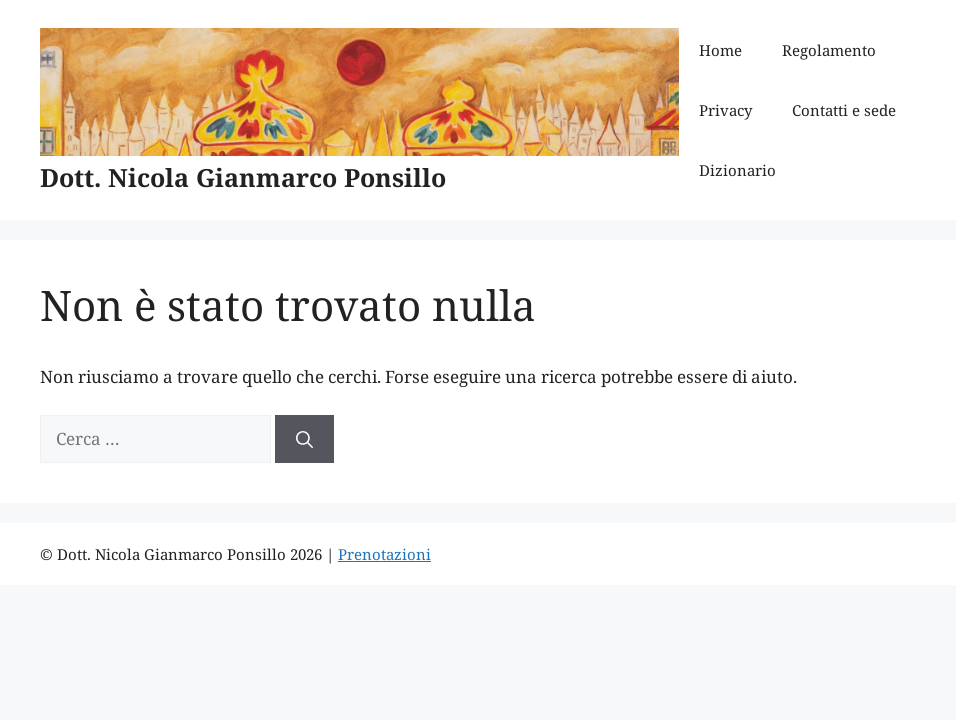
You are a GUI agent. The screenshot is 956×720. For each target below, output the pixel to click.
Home (720, 50)
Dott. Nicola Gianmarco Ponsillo (243, 177)
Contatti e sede (844, 110)
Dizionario (737, 170)
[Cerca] (304, 439)
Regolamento (829, 50)
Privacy (725, 110)
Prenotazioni (384, 554)
